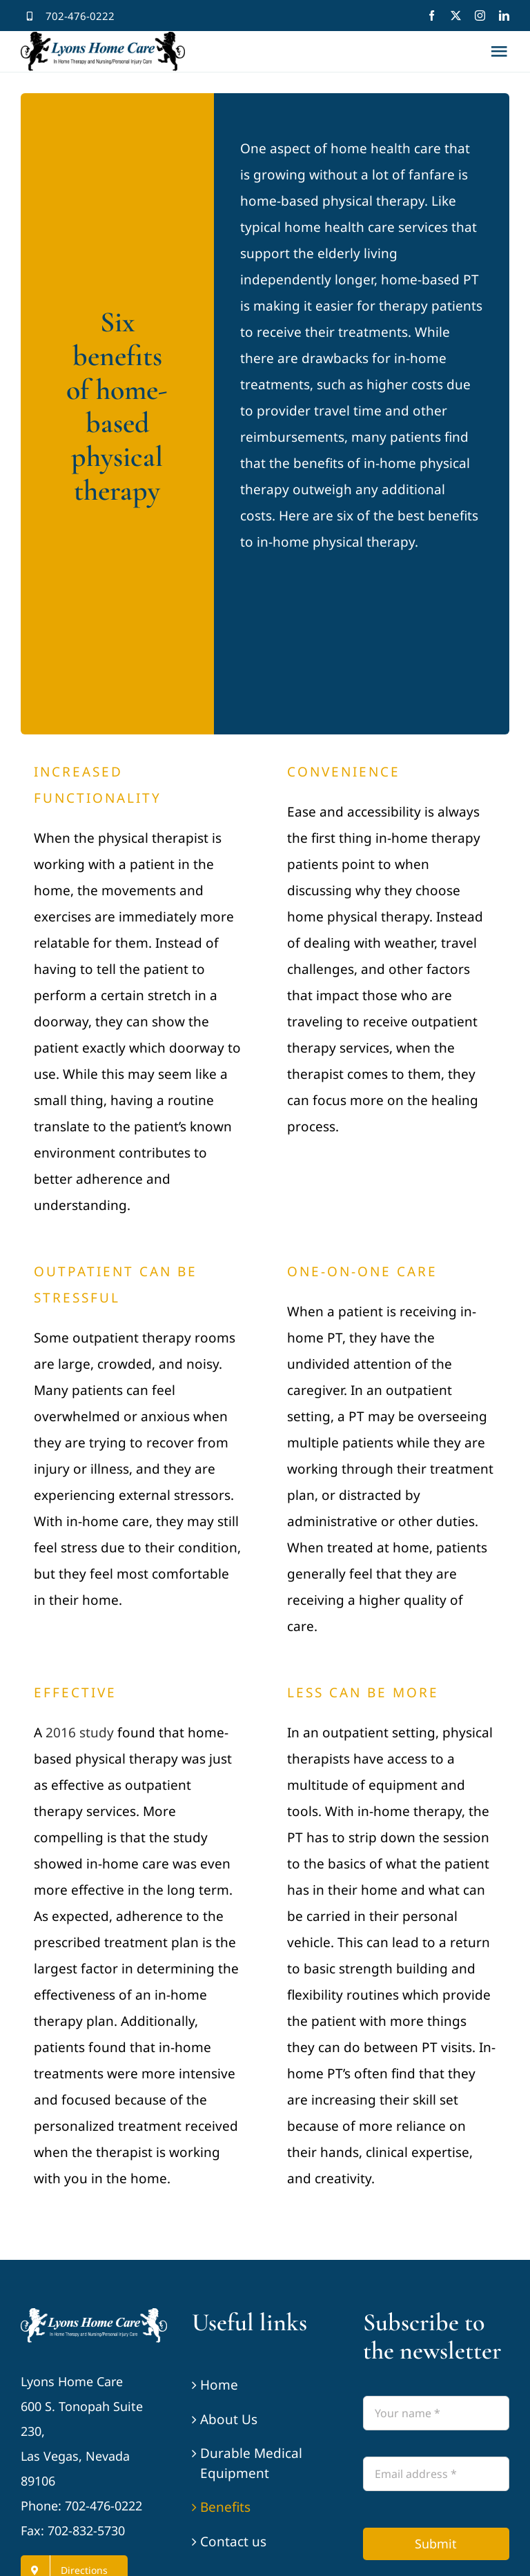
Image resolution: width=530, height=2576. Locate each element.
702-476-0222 (80, 16)
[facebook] (431, 15)
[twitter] (456, 15)
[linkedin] (504, 15)
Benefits (225, 2507)
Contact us (233, 2541)
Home (219, 2385)
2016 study (80, 1732)
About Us (228, 2419)
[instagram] (480, 15)
